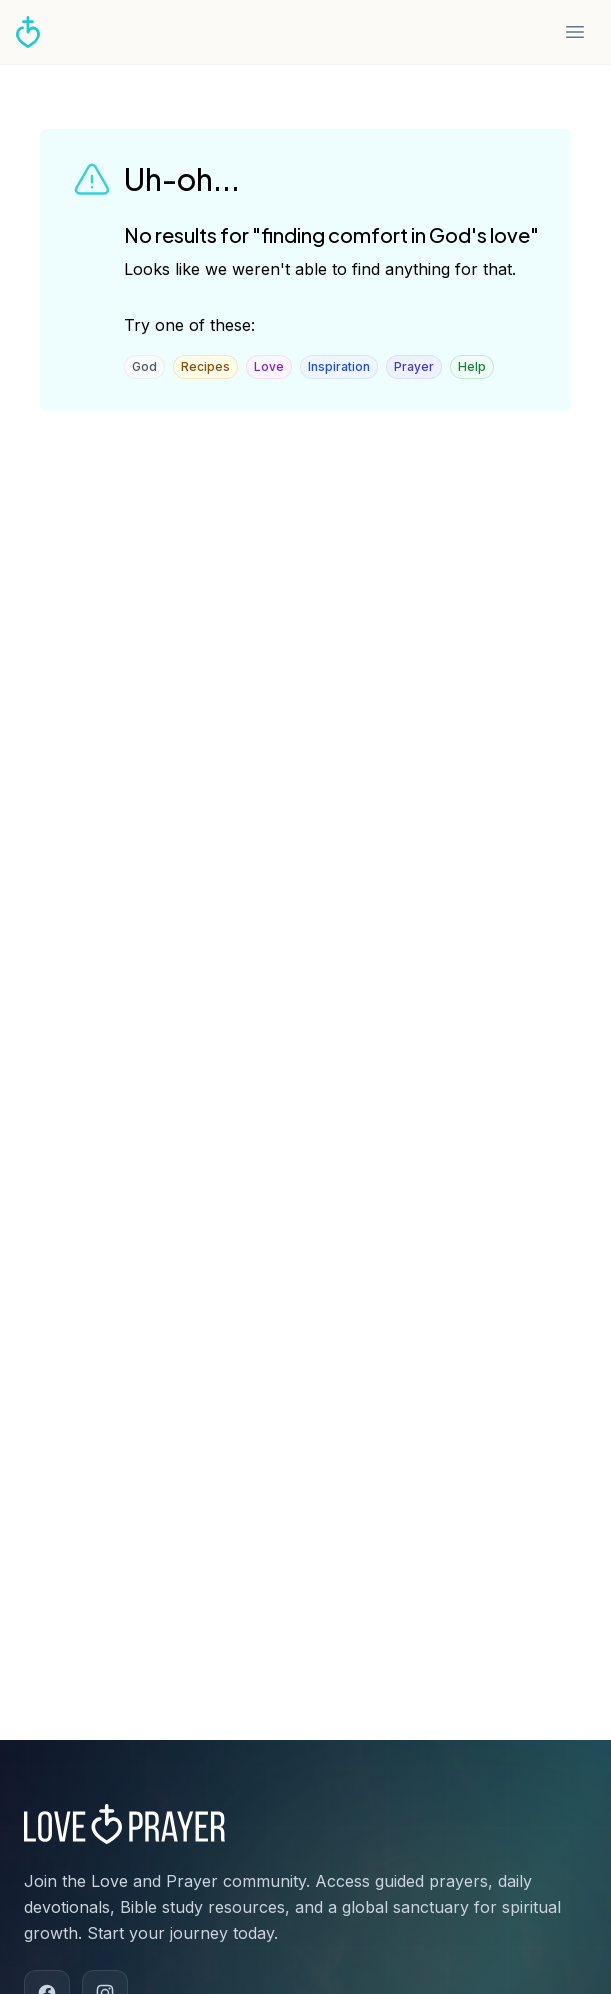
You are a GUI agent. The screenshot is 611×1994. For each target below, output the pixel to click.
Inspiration (339, 366)
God (144, 366)
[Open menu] (575, 32)
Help (472, 366)
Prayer (414, 366)
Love (269, 366)
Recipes (205, 366)
